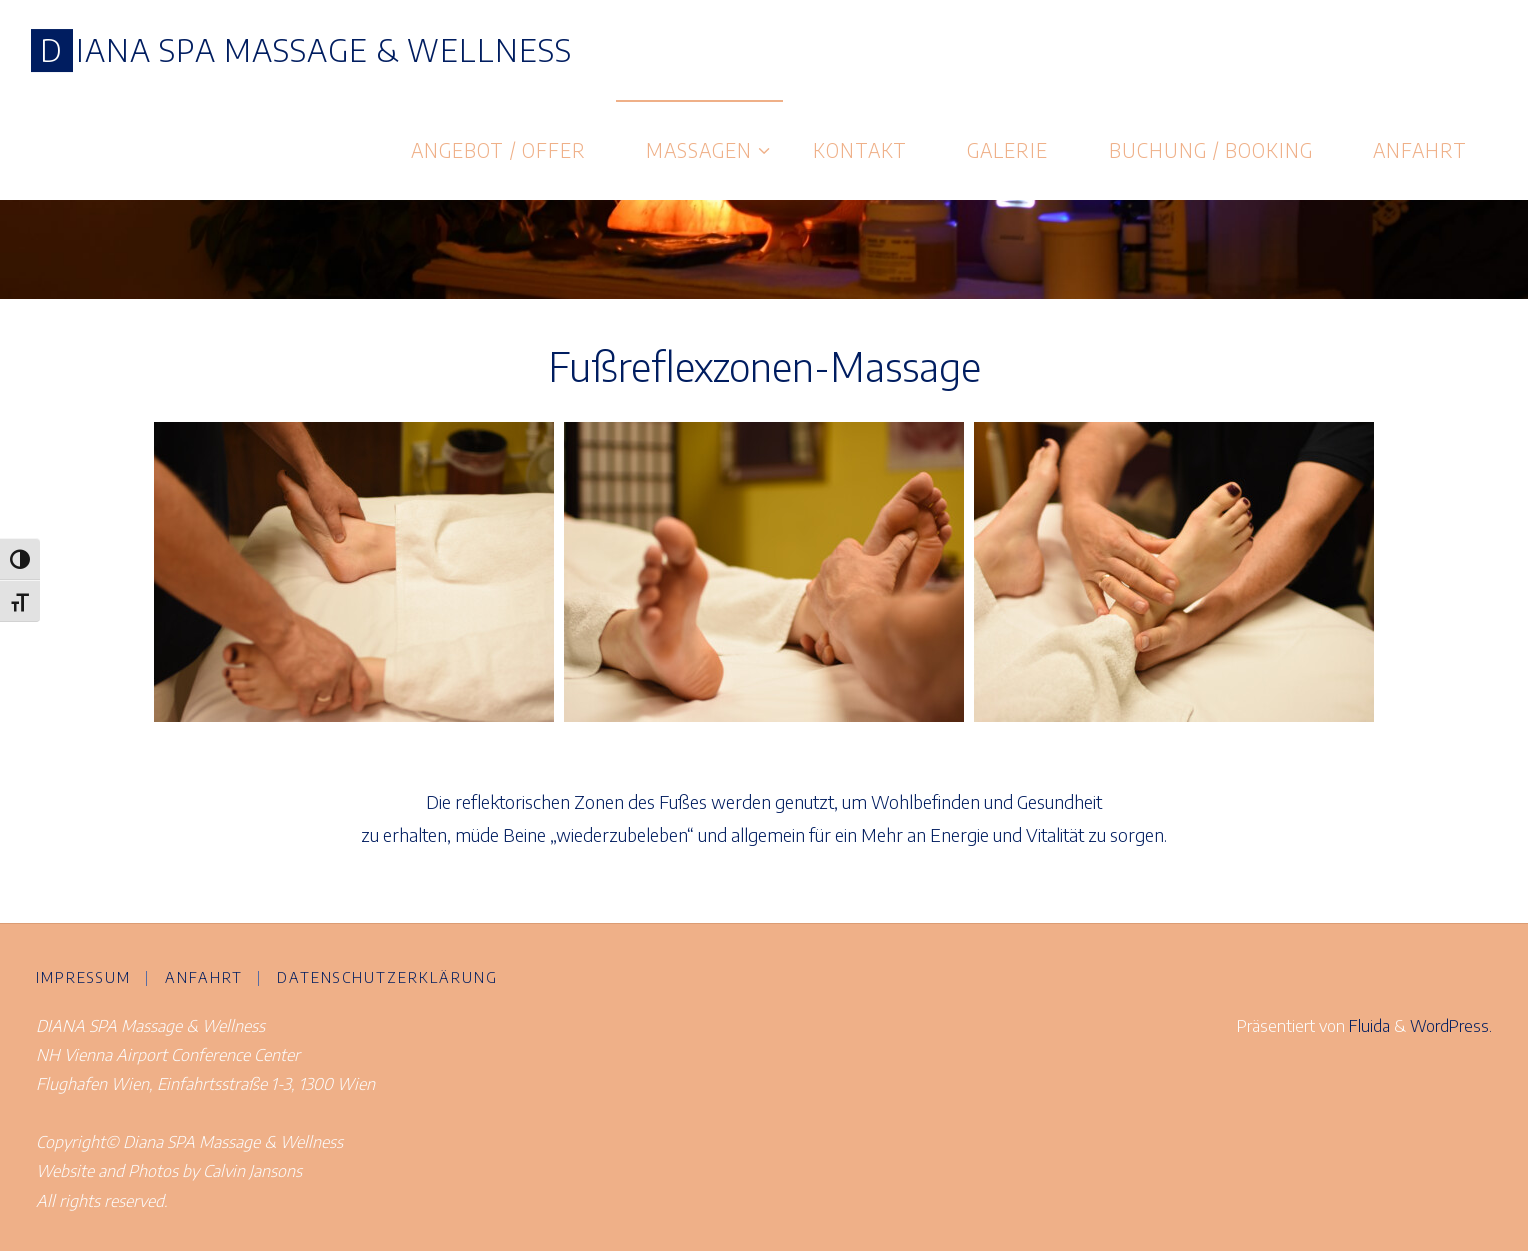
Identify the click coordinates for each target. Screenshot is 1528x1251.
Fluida (1367, 1025)
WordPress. (1451, 1025)
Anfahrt (204, 977)
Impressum (83, 977)
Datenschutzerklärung (387, 977)
